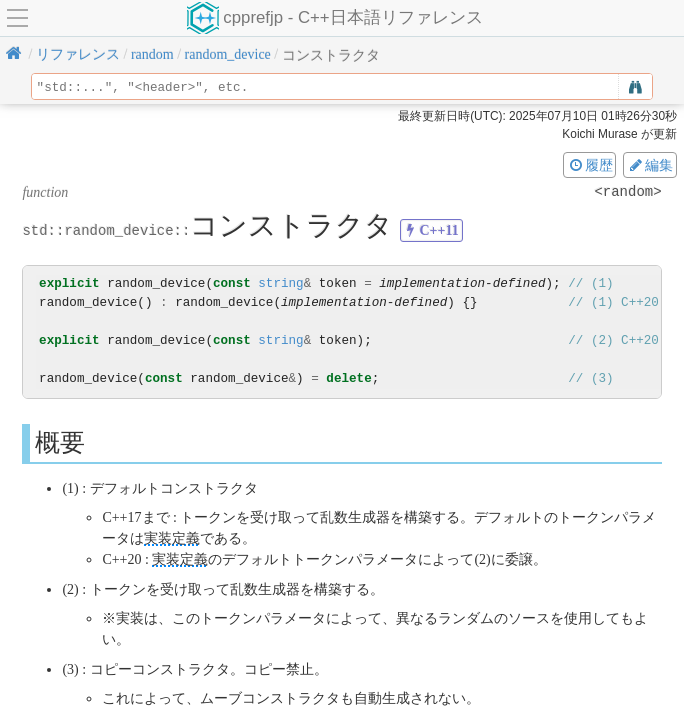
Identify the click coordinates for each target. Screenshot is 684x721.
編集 (650, 165)
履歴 (590, 165)
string (280, 283)
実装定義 (172, 538)
